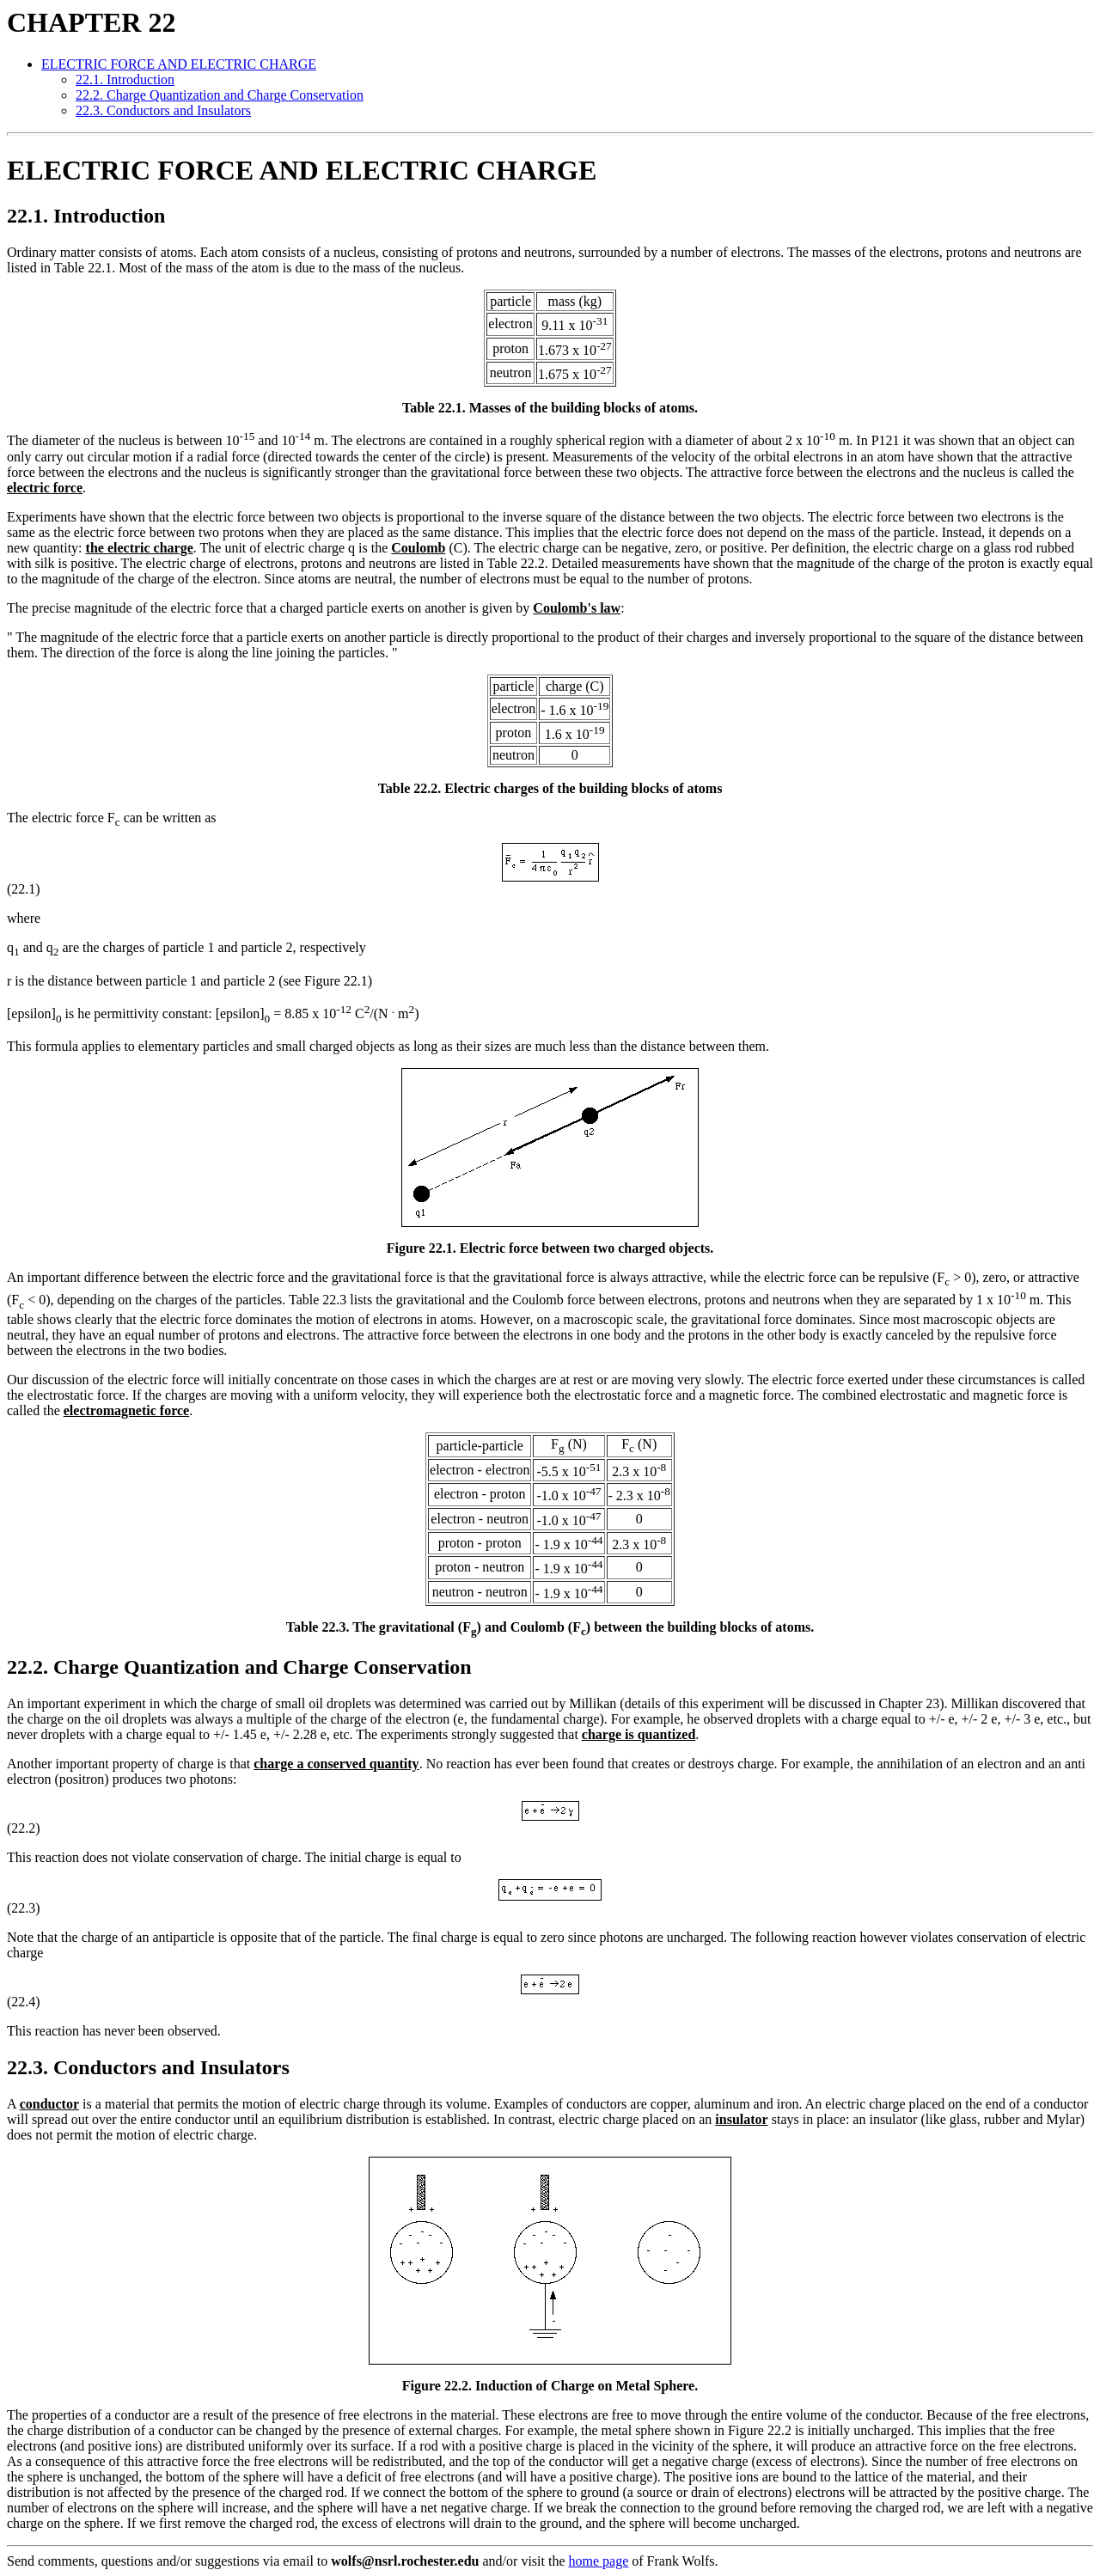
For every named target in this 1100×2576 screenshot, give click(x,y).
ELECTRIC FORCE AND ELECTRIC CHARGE (178, 64)
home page (599, 2561)
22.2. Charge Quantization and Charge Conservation (220, 95)
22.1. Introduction (125, 79)
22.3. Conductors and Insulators (163, 110)
